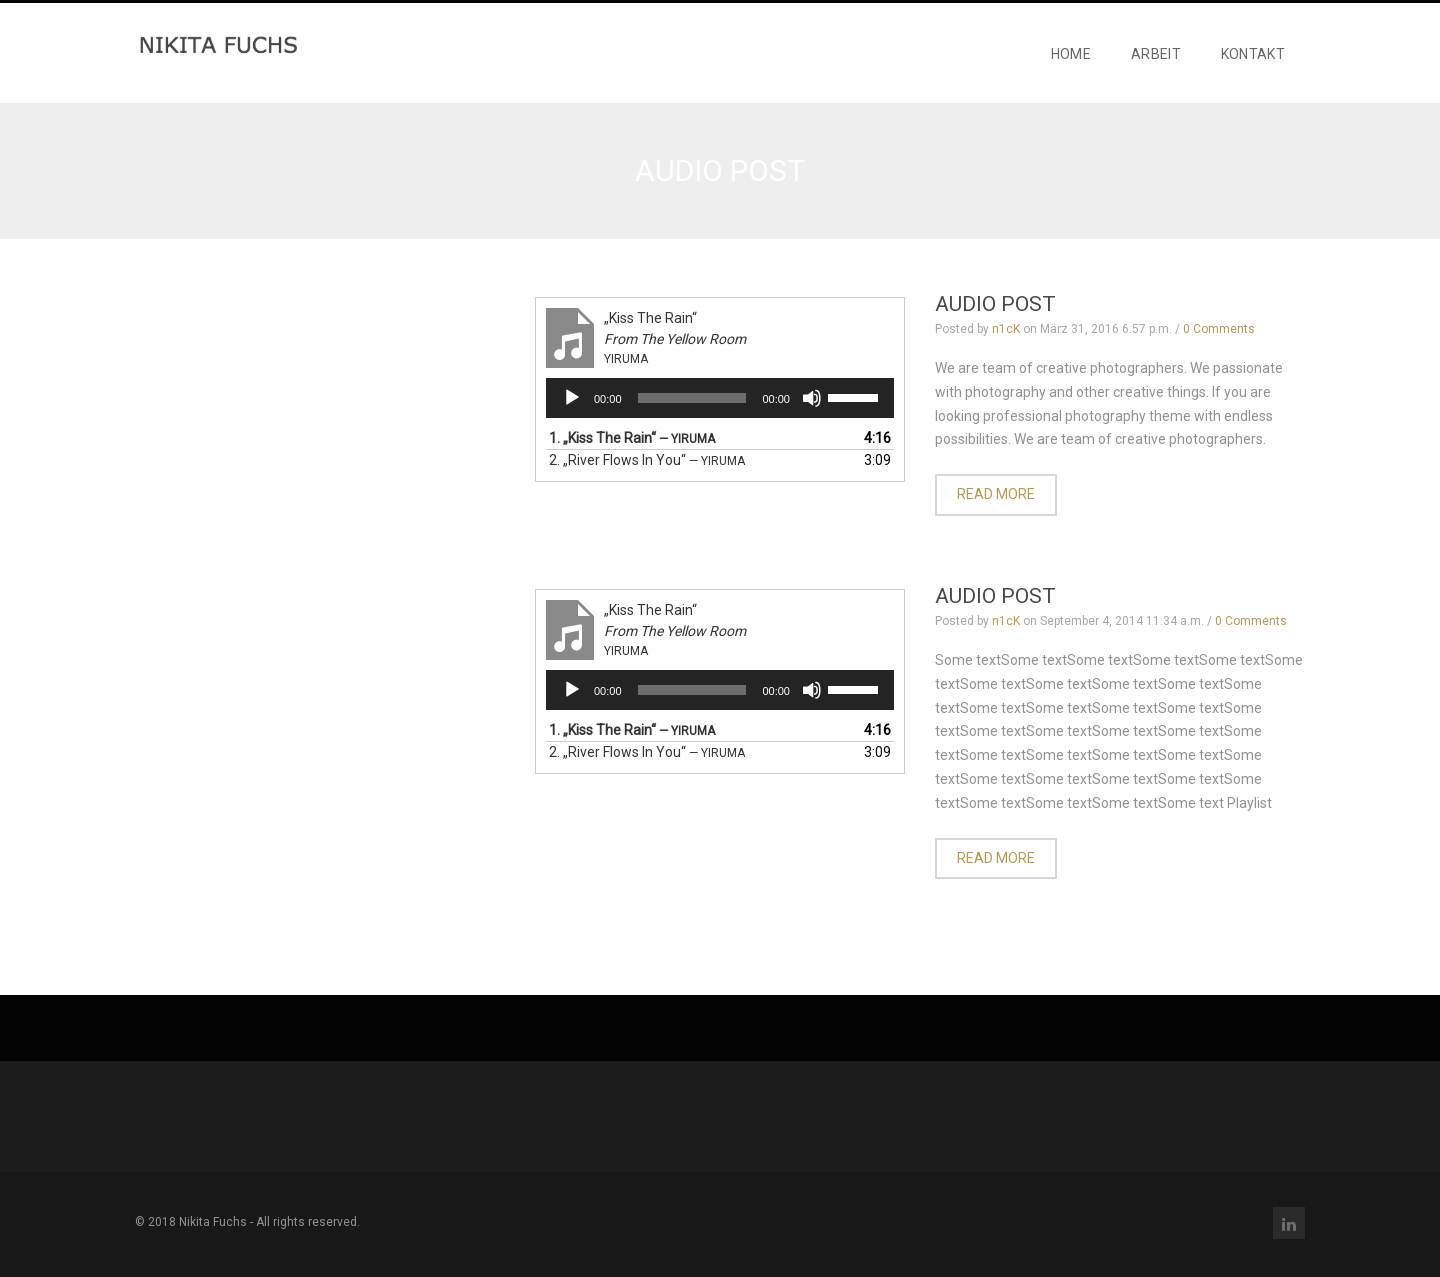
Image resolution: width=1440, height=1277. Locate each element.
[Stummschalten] (812, 408)
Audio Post (995, 314)
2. (647, 470)
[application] (720, 408)
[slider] (692, 408)
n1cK (1006, 339)
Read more (996, 505)
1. (632, 448)
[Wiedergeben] (572, 408)
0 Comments (1219, 339)
